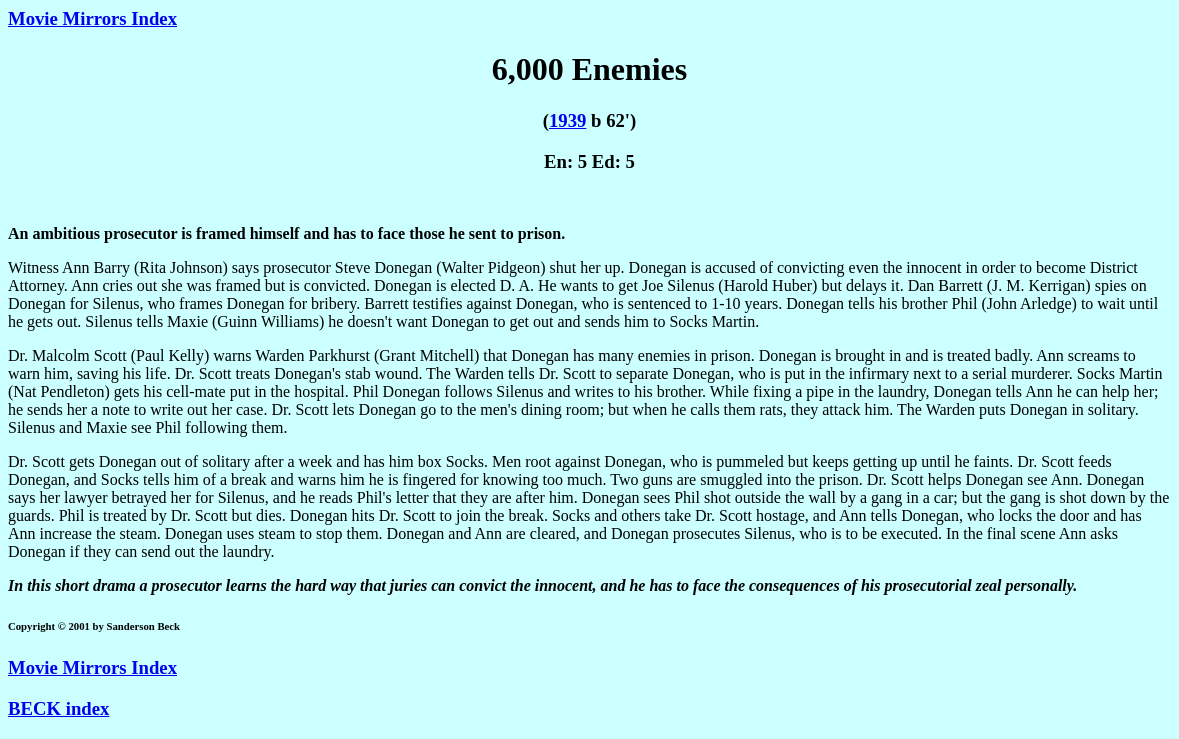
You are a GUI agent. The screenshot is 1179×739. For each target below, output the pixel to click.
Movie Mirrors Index (92, 18)
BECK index (58, 708)
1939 (567, 120)
